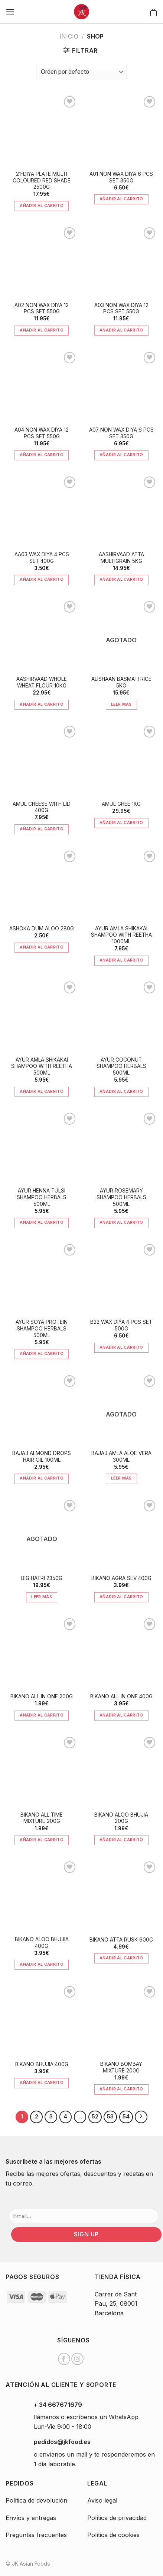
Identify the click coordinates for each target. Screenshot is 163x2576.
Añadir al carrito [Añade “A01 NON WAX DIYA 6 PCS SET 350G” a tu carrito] (121, 198)
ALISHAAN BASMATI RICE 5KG (121, 682)
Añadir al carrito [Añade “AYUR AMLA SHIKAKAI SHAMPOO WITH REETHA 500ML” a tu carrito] (41, 1091)
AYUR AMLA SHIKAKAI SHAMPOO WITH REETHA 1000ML (121, 935)
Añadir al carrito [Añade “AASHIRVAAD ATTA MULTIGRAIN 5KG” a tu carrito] (121, 579)
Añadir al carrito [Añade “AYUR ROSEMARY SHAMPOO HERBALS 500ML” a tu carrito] (121, 1222)
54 (126, 2116)
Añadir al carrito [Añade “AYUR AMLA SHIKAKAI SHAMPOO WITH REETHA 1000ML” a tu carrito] (121, 960)
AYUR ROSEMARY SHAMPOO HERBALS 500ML (121, 1197)
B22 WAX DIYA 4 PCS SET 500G (121, 1325)
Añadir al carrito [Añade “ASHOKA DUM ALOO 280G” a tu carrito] (41, 947)
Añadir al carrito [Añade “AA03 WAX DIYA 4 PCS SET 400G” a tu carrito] (41, 579)
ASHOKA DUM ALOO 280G (41, 928)
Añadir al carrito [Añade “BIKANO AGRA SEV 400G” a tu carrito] (121, 1596)
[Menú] (10, 12)
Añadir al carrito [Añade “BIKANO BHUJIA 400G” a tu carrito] (41, 2082)
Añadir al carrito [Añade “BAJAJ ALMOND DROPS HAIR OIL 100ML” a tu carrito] (41, 1478)
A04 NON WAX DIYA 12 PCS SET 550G (41, 433)
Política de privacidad (117, 2517)
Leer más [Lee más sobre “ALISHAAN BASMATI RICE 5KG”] (121, 704)
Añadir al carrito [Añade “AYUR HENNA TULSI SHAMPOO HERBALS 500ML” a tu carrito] (41, 1222)
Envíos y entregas (31, 2517)
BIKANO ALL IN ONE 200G (41, 1696)
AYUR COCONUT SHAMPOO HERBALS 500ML (121, 1066)
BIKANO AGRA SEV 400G (121, 1578)
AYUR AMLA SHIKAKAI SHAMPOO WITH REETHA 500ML (41, 1066)
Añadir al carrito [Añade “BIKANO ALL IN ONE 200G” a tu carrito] (41, 1715)
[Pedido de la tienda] (81, 72)
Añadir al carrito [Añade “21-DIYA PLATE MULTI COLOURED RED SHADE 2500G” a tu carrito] (41, 205)
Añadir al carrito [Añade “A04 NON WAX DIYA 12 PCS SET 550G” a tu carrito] (41, 454)
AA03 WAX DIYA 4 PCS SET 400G (41, 557)
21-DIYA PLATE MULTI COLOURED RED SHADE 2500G (42, 180)
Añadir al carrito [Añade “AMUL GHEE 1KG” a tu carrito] (121, 822)
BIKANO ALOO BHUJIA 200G (121, 1818)
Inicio (68, 36)
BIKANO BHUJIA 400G (41, 2064)
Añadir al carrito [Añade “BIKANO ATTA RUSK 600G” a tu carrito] (121, 1957)
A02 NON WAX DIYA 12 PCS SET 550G (41, 308)
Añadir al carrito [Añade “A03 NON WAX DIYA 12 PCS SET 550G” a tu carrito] (121, 330)
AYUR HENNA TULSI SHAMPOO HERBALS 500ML (41, 1197)
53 (110, 2116)
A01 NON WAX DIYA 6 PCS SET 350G (121, 177)
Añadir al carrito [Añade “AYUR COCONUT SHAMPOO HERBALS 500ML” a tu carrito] (121, 1091)
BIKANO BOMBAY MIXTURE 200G (121, 2067)
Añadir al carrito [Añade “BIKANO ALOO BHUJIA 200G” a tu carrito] (121, 1839)
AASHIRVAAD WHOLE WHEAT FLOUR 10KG (41, 682)
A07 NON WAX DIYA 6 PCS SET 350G (121, 433)
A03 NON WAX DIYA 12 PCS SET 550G (121, 308)
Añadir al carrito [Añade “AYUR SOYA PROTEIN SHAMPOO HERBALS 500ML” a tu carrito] (41, 1353)
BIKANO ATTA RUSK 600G (121, 1940)
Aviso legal (102, 2500)
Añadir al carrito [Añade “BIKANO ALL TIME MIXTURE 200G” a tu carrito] (41, 1839)
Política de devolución (36, 2500)
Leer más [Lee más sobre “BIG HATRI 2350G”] (41, 1596)
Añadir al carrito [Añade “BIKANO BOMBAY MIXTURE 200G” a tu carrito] (121, 2088)
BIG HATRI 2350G (41, 1578)
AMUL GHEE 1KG (121, 804)
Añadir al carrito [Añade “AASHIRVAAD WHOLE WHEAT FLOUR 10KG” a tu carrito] (41, 704)
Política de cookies (113, 2535)
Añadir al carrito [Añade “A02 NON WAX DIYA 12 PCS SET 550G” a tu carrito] (41, 330)
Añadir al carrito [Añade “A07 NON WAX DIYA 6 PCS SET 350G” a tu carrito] (121, 454)
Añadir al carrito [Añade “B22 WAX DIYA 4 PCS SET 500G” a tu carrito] (121, 1347)
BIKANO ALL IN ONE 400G (121, 1696)
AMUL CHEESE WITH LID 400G (42, 807)
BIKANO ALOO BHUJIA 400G (42, 1942)
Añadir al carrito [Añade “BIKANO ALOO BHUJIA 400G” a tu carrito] (41, 1964)
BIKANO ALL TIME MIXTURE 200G (41, 1818)
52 (95, 2116)
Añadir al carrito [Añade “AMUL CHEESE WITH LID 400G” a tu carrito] (41, 828)
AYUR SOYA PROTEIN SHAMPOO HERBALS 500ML (42, 1328)
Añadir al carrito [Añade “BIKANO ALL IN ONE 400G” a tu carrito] (121, 1715)
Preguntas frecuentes (36, 2535)
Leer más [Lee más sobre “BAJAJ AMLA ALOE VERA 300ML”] (121, 1478)
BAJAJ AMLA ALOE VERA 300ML (121, 1456)
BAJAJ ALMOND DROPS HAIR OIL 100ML (41, 1456)
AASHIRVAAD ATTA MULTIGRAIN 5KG (121, 557)
